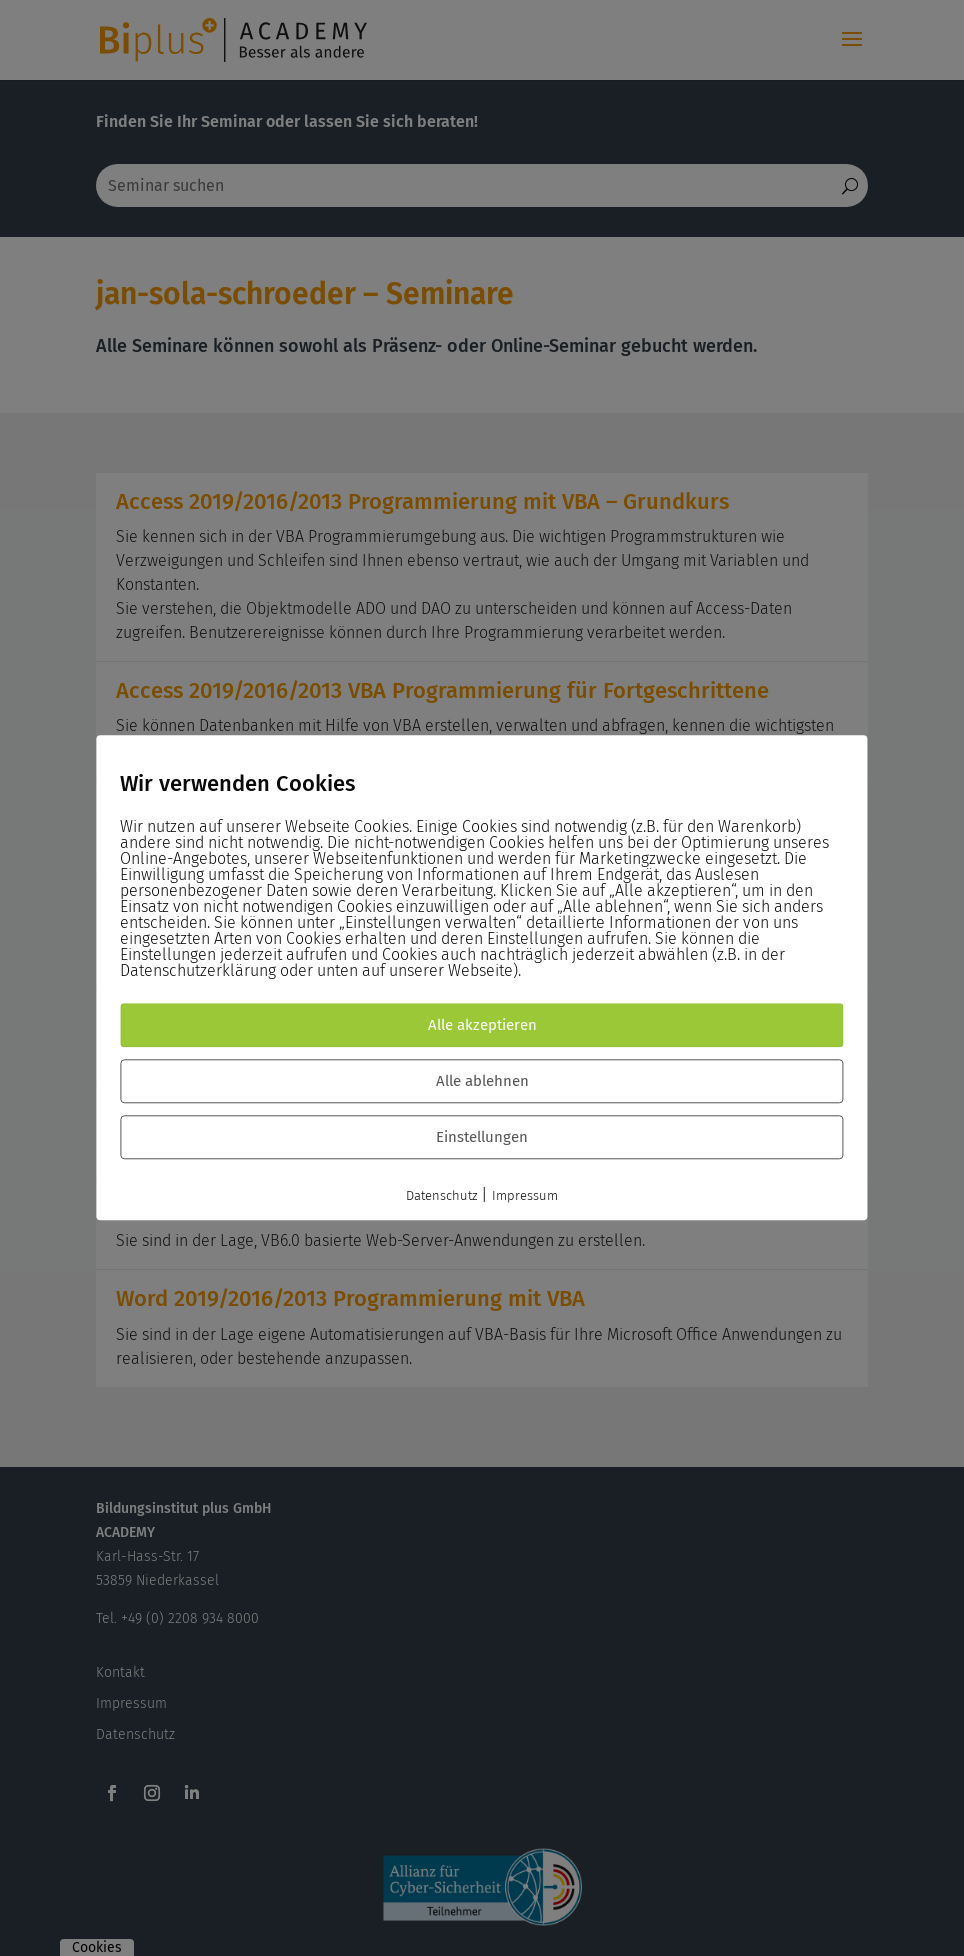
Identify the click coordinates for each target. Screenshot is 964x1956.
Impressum (525, 1196)
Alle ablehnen (482, 1082)
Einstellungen (482, 1138)
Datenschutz (441, 1196)
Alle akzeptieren (482, 1026)
